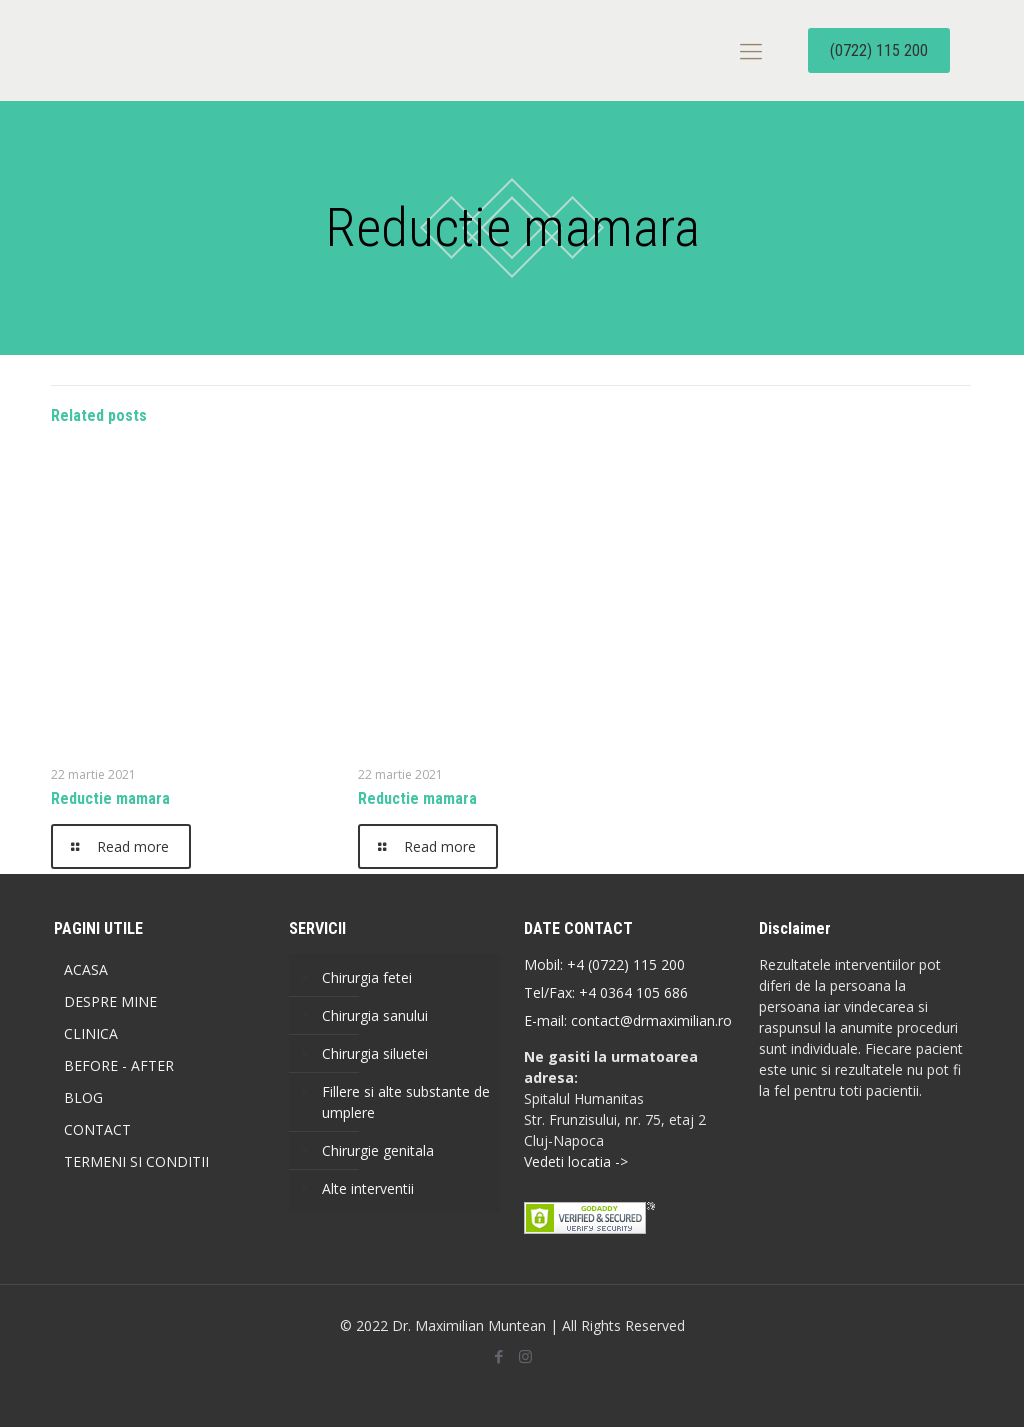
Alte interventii (368, 1188)
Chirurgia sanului (375, 1015)
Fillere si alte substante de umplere (406, 1102)
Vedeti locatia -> (576, 1161)
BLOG (83, 1097)
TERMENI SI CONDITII (136, 1161)
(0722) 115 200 (879, 50)
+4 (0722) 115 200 (626, 964)
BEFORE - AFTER (119, 1065)
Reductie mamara (110, 798)
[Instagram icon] (525, 1356)
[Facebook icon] (498, 1356)
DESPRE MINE (110, 1001)
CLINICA (91, 1033)
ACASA (86, 969)
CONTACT (97, 1129)
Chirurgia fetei (367, 977)
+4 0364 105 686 (631, 992)
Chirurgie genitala (378, 1150)
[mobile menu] (751, 50)
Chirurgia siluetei (375, 1053)
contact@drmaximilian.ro (651, 1020)
